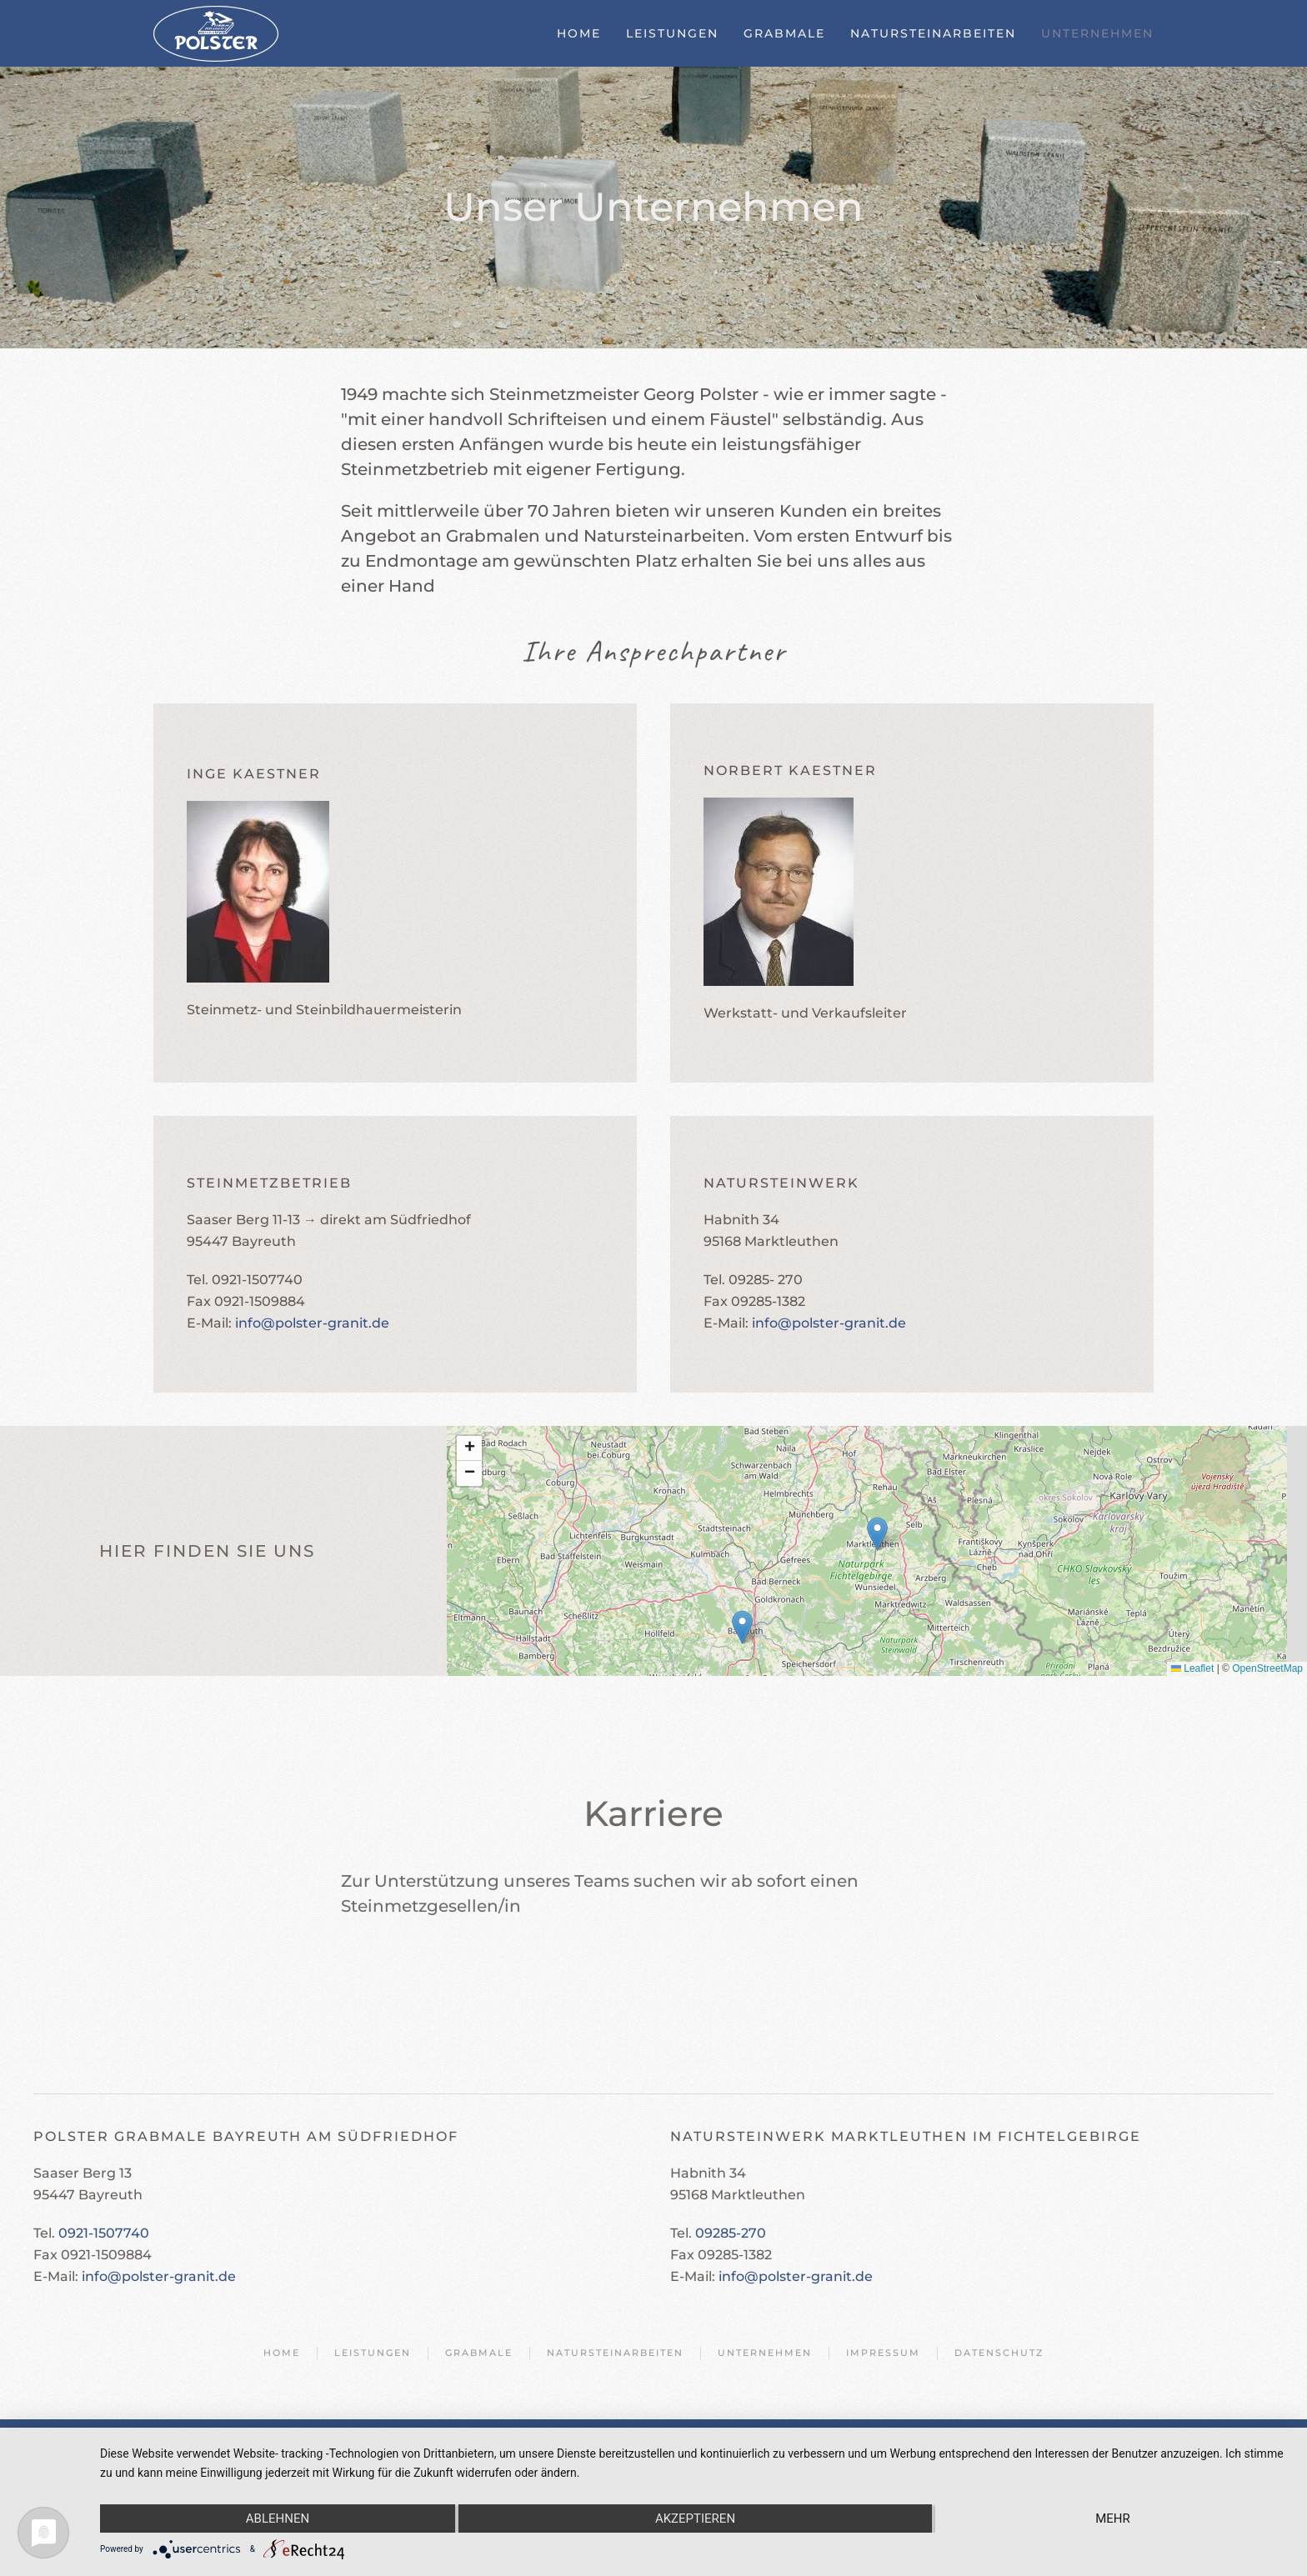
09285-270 (730, 2233)
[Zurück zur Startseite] (215, 33)
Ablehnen (277, 2518)
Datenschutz (999, 2352)
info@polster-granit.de (312, 1323)
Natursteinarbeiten (933, 33)
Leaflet (1192, 1668)
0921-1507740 (103, 2233)
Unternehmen (1097, 33)
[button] (877, 1534)
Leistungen (672, 33)
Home (579, 33)
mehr (1112, 2518)
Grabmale (784, 33)
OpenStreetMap (1267, 1668)
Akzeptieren (695, 2518)
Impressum (883, 2352)
